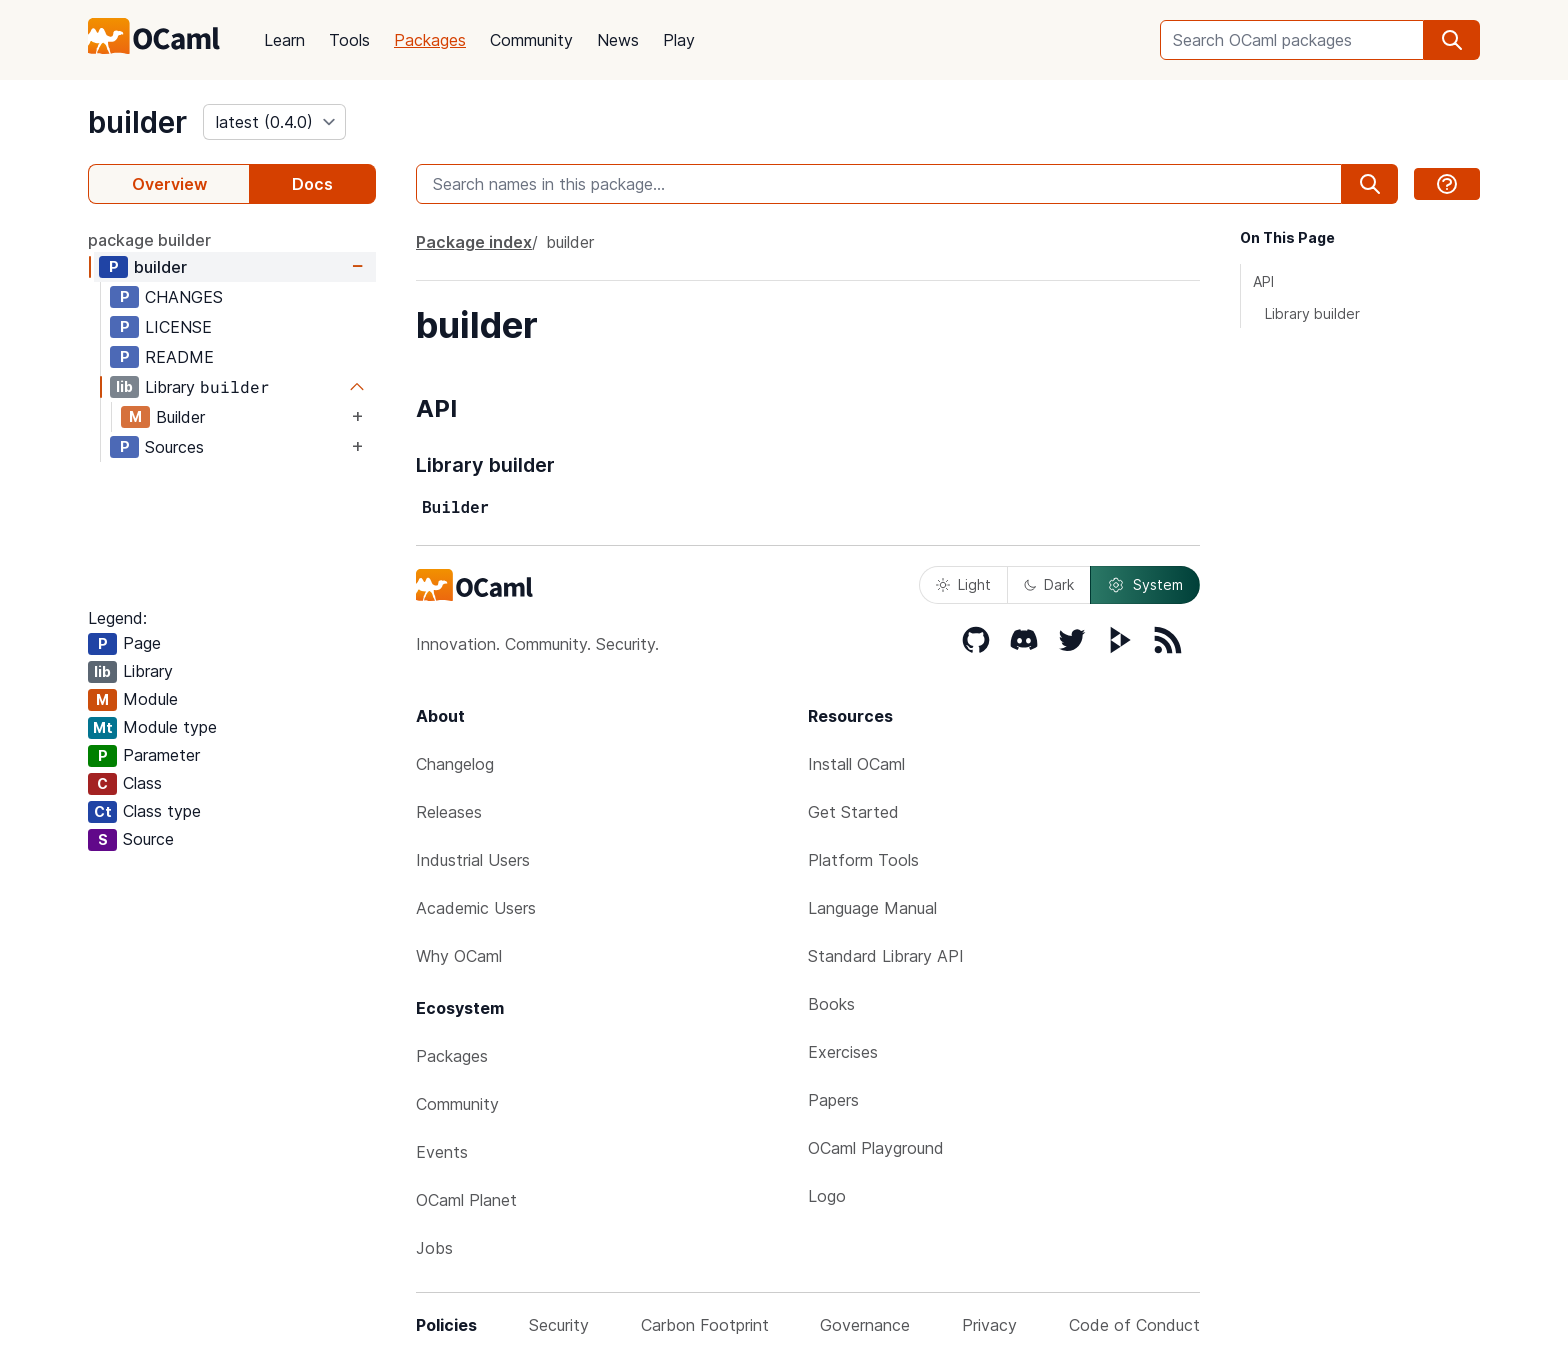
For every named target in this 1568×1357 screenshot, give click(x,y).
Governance (865, 1325)
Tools (349, 40)
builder (137, 122)
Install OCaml (856, 764)
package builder (149, 240)
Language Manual (872, 908)
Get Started (853, 812)
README (179, 357)
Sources (174, 447)
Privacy (989, 1325)
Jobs (434, 1248)
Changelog (455, 764)
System (1145, 585)
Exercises (843, 1052)
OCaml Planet (466, 1200)
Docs (312, 184)
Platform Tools (863, 860)
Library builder (1312, 313)
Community (531, 40)
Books (831, 1004)
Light (963, 584)
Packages (430, 40)
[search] (1452, 40)
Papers (833, 1100)
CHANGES (184, 297)
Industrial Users (473, 860)
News (618, 40)
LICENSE (178, 327)
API (1263, 281)
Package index (474, 242)
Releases (449, 812)
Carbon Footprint (705, 1325)
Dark (1049, 584)
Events (442, 1152)
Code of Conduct (1134, 1325)
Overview (169, 184)
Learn (284, 40)
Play (679, 40)
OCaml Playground (876, 1148)
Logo (827, 1196)
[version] (274, 122)
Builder (180, 417)
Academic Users (476, 908)
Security (559, 1325)
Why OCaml (459, 956)
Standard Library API (886, 956)
